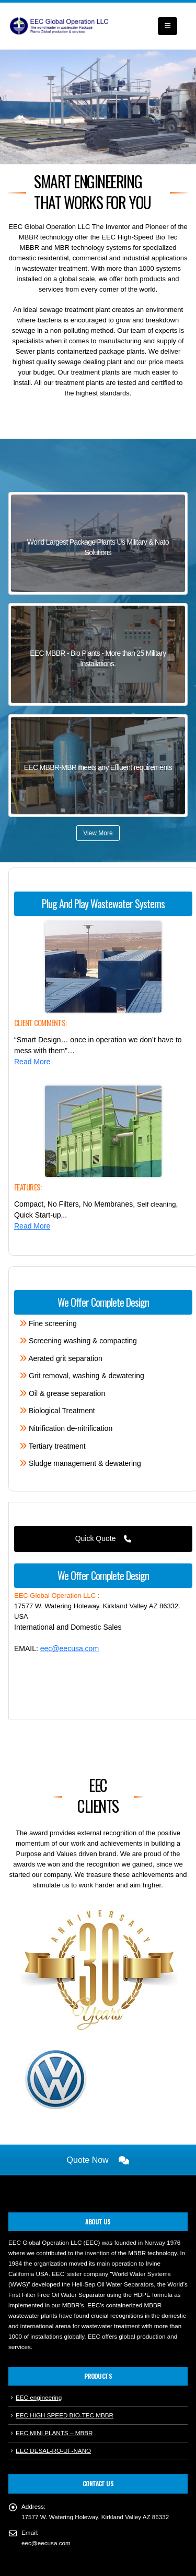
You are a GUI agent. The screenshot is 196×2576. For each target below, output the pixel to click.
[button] (167, 26)
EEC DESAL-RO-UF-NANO (53, 2412)
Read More (32, 1061)
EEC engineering (39, 2359)
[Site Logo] (60, 26)
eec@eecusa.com (69, 1648)
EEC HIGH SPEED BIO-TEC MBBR (64, 2377)
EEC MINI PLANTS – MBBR (54, 2394)
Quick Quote (103, 1538)
